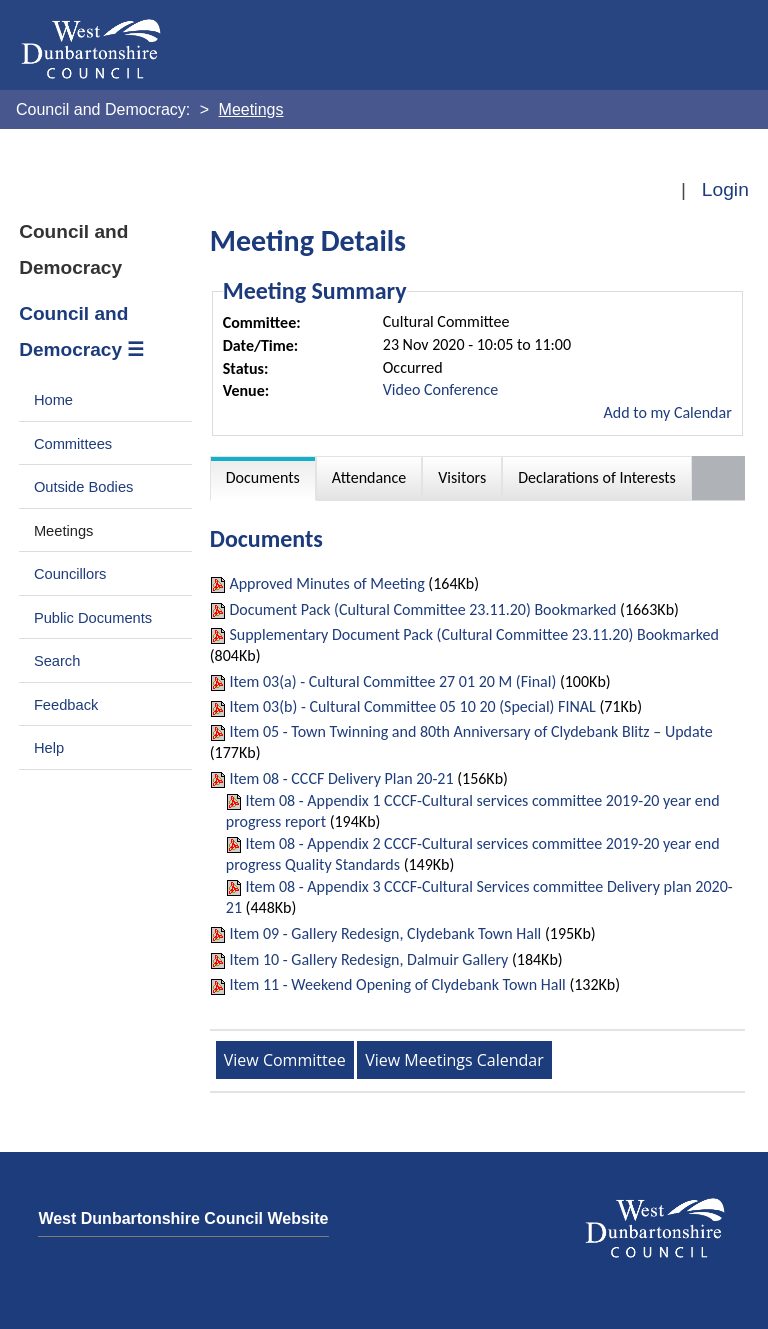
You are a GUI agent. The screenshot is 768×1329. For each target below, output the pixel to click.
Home (53, 400)
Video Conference (440, 389)
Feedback (66, 705)
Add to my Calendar (668, 412)
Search (57, 661)
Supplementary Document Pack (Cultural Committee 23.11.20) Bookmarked (474, 634)
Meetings (64, 531)
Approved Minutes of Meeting (326, 583)
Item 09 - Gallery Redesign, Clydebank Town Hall (385, 933)
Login (725, 189)
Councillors (70, 574)
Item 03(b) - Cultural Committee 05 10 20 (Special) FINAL (412, 706)
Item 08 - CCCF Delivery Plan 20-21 (341, 778)
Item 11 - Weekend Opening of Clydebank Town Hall (397, 984)
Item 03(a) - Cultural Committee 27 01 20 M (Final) (392, 681)
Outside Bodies (84, 487)
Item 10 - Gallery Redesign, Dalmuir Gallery (368, 959)
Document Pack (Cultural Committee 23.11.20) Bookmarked (422, 609)
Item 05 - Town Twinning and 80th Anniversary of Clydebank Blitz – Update (470, 731)
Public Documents (93, 618)
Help (49, 748)
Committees (73, 444)
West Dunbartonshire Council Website (183, 1218)
